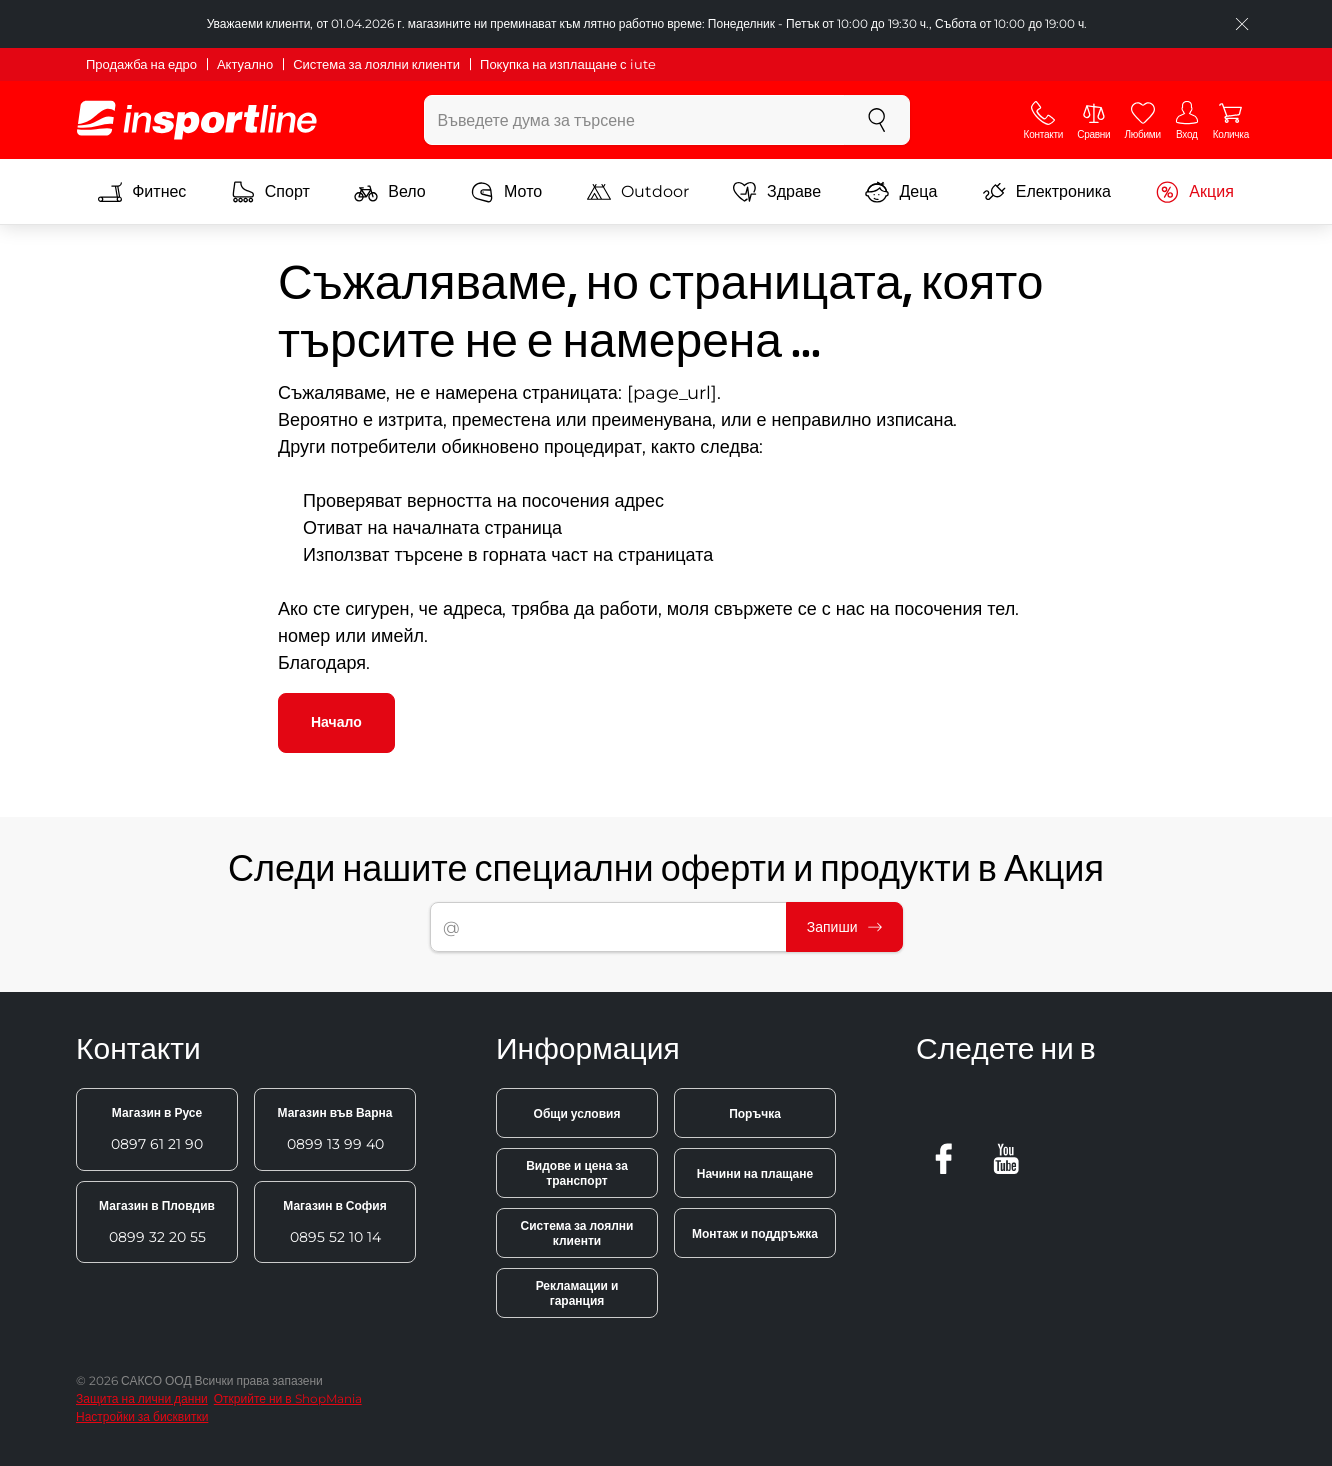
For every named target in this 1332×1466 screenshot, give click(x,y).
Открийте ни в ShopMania (288, 1398)
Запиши (844, 927)
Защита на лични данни (142, 1398)
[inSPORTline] (197, 120)
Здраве (777, 192)
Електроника (1046, 192)
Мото (506, 192)
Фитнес (142, 192)
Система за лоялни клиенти (376, 64)
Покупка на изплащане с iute (567, 64)
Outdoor (638, 192)
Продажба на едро (141, 64)
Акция (1194, 192)
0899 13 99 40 (334, 1129)
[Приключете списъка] (1242, 24)
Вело (389, 192)
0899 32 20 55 (157, 1222)
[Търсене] (877, 120)
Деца (901, 192)
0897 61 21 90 (157, 1129)
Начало (336, 722)
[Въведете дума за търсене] (634, 120)
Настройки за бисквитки (142, 1416)
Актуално (245, 64)
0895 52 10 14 (334, 1222)
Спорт (270, 192)
